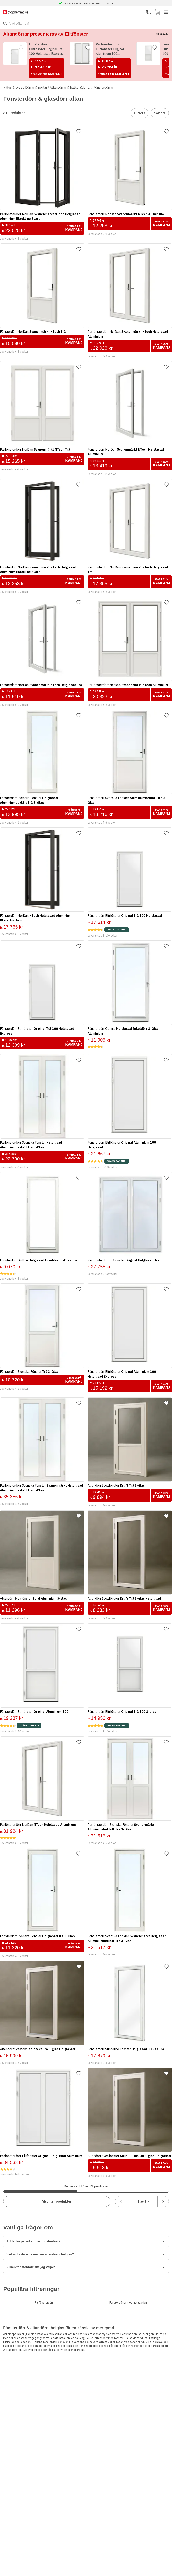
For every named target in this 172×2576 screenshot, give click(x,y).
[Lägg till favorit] (21, 47)
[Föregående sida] (120, 2157)
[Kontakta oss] (148, 12)
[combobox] (142, 2157)
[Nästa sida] (163, 2157)
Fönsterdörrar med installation (128, 2259)
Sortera (160, 113)
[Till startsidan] (15, 12)
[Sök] (5, 23)
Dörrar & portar (36, 87)
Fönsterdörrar (103, 87)
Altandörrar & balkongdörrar (70, 87)
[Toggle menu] (166, 12)
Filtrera (139, 113)
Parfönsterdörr (44, 2259)
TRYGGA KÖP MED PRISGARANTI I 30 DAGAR (89, 3)
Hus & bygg (14, 87)
